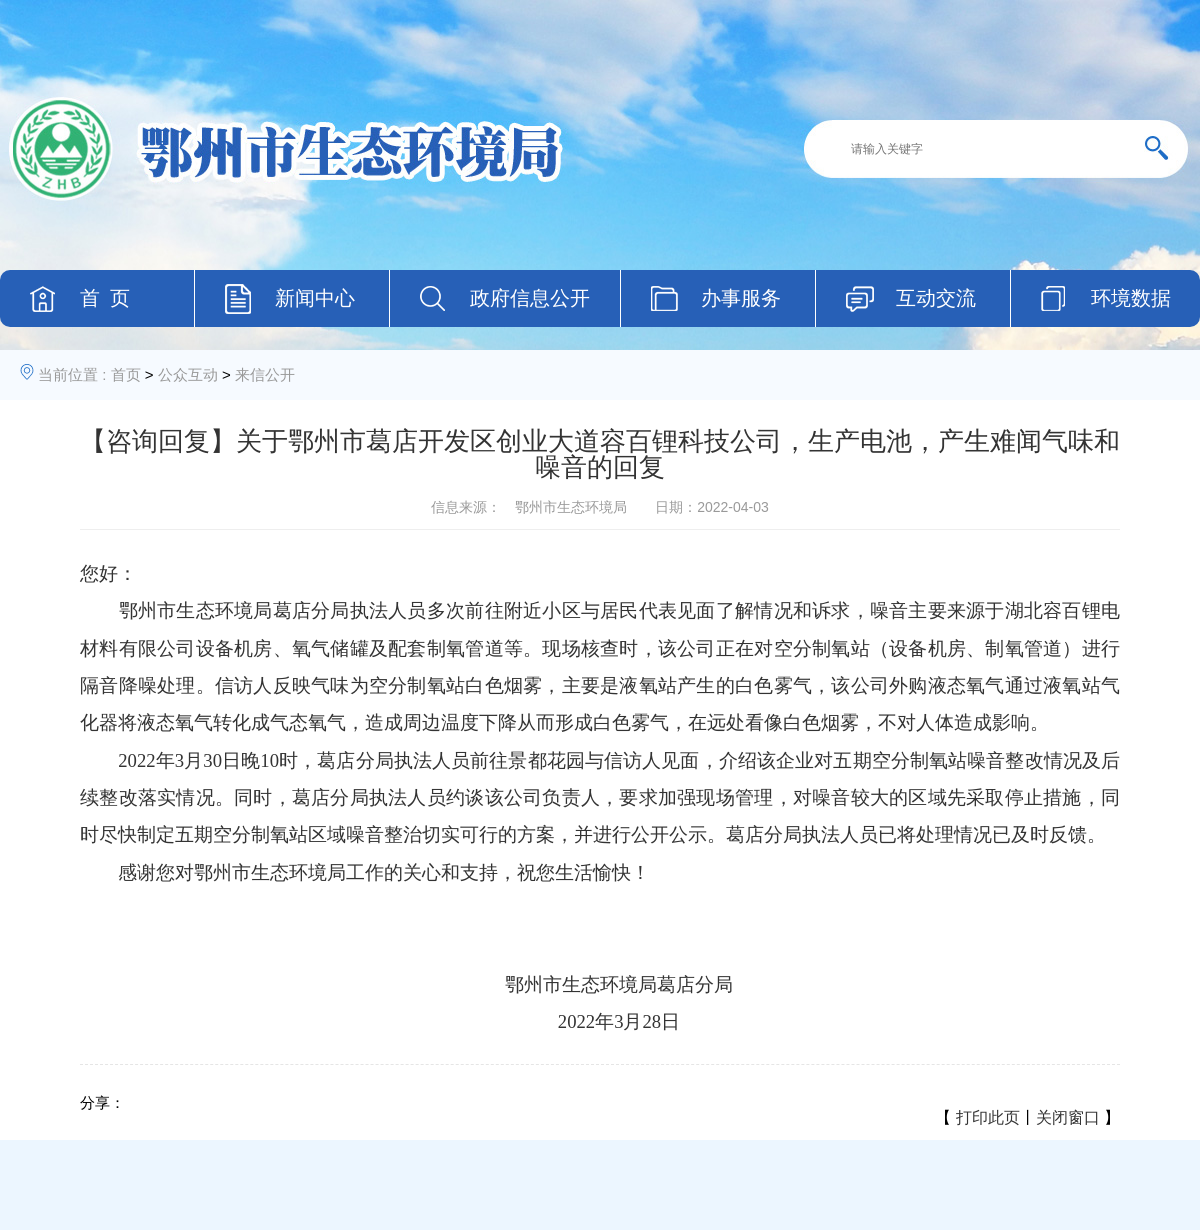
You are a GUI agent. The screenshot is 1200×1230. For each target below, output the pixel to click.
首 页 (105, 298)
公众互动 (188, 374)
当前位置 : (72, 374)
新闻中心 (315, 298)
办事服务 (741, 298)
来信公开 (265, 374)
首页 (126, 374)
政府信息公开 (530, 298)
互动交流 (936, 298)
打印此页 (988, 1117)
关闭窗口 (1068, 1117)
